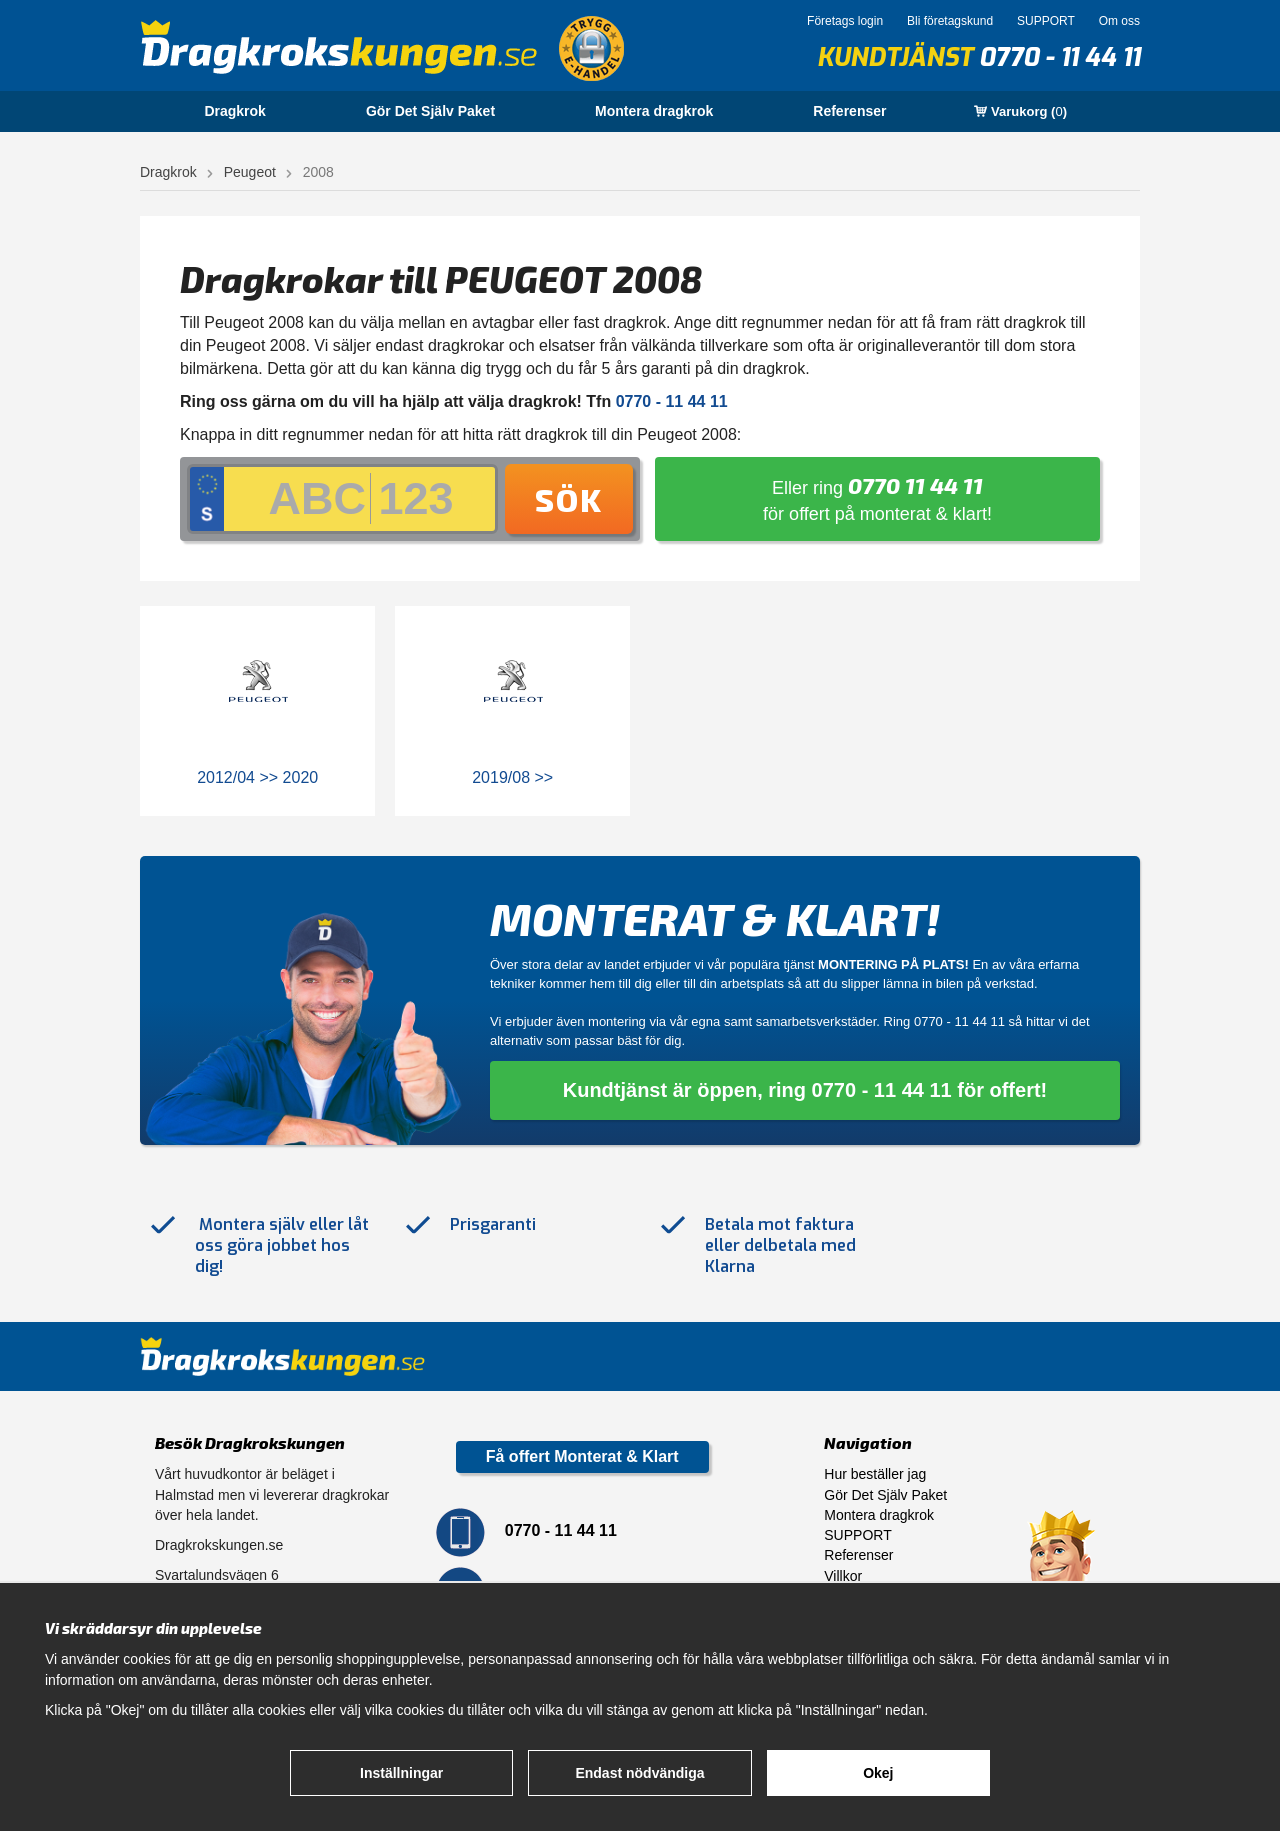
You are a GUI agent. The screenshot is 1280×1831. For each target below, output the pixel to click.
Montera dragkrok (654, 111)
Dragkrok (234, 111)
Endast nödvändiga (639, 1773)
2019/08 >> (512, 777)
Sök (569, 499)
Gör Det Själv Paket (430, 111)
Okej (878, 1773)
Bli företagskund (950, 21)
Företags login (845, 21)
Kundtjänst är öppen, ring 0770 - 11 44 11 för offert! (805, 1090)
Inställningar (401, 1773)
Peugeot (250, 172)
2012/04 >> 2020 (257, 777)
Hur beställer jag (875, 1474)
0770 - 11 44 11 (1059, 57)
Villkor (843, 1576)
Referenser (849, 111)
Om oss (1119, 21)
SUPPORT (1046, 21)
